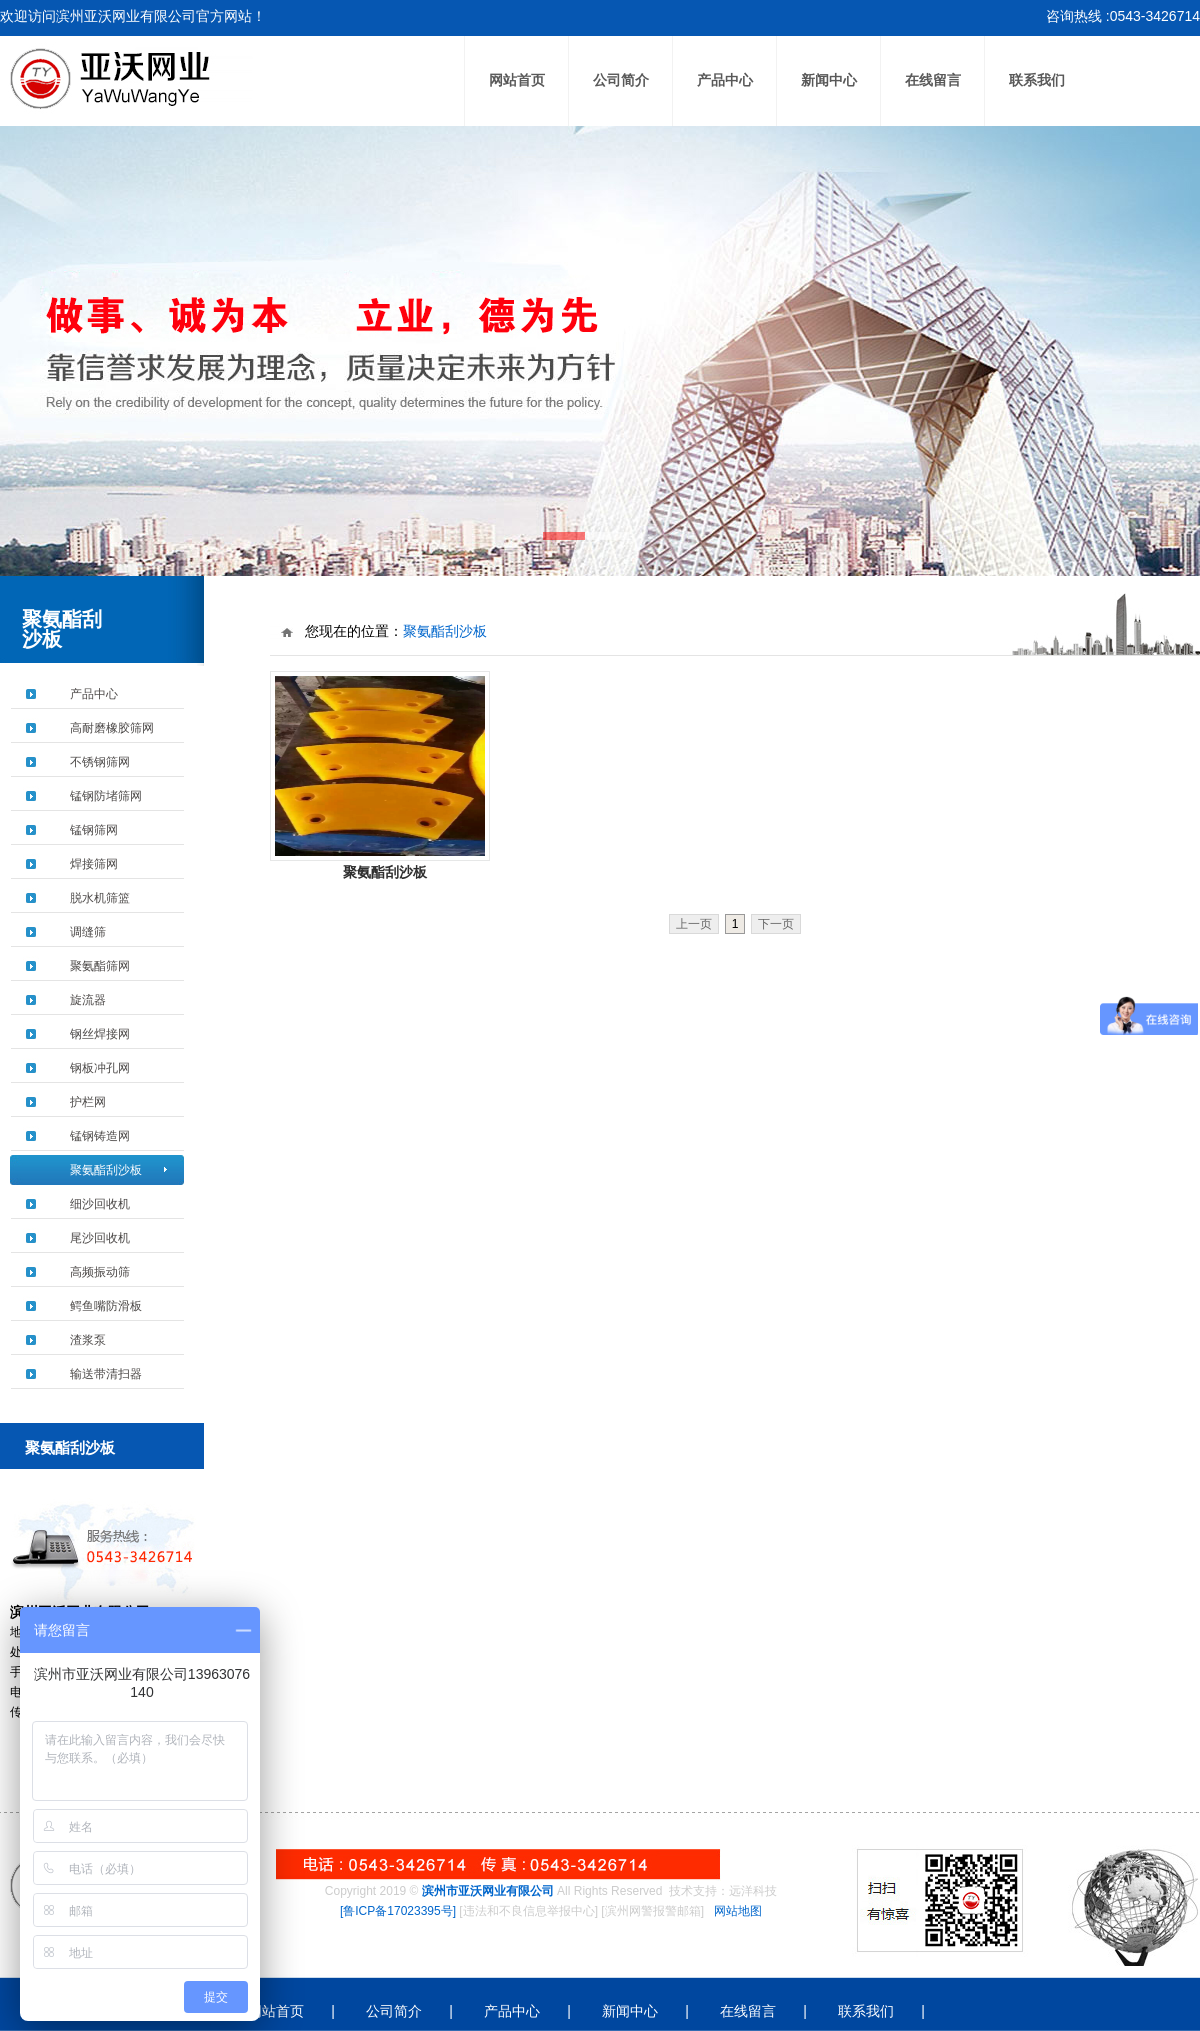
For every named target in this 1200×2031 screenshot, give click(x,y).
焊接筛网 (94, 864)
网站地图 (738, 1911)
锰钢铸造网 (100, 1136)
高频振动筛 (100, 1272)
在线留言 (933, 80)
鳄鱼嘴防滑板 (106, 1306)
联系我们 (1037, 80)
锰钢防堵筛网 (106, 796)
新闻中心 (829, 80)
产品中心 (725, 80)
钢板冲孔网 (100, 1068)
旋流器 (88, 1000)
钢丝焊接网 (100, 1034)
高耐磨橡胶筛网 (112, 728)
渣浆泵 (88, 1340)
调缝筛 (88, 932)
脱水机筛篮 (100, 898)
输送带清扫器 (106, 1374)
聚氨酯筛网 (100, 966)
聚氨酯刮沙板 (106, 1170)
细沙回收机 (100, 1204)
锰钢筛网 (94, 830)
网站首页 (517, 80)
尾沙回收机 (100, 1238)
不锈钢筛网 (100, 762)
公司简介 (621, 80)
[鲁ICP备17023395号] (398, 1911)
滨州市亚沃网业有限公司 (488, 1891)
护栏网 (88, 1102)
